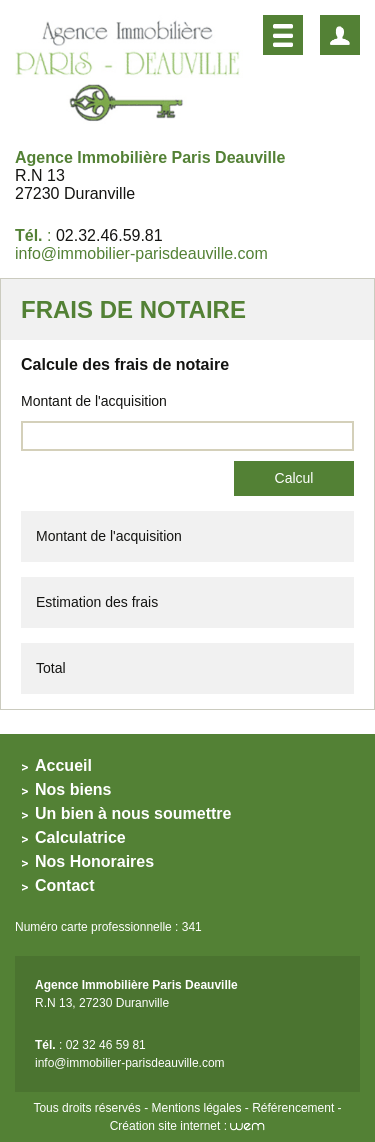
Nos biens (73, 789)
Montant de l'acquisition (94, 401)
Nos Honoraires (94, 861)
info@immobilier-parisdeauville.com (141, 253)
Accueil (63, 765)
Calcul (294, 478)
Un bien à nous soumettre (133, 813)
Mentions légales (196, 1108)
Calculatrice (80, 837)
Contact (65, 885)
